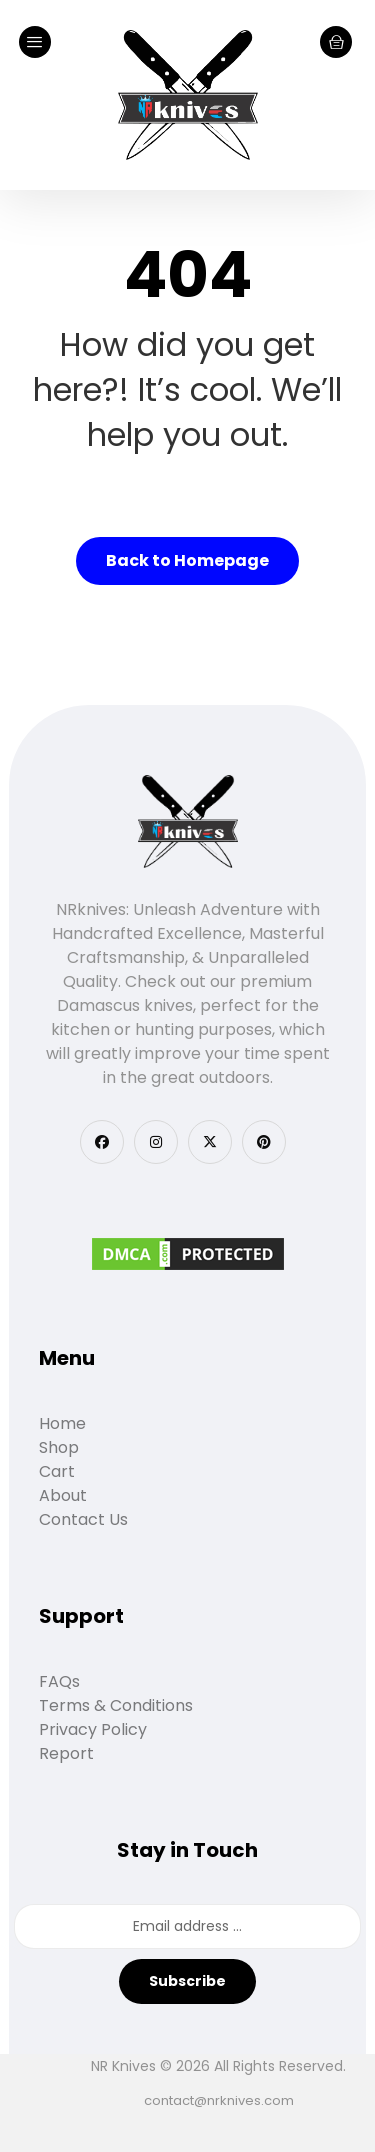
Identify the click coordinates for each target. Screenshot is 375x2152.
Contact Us (83, 1519)
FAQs (59, 1681)
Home (62, 1423)
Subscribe (187, 1981)
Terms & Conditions (116, 1705)
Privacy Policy (93, 1729)
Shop (59, 1447)
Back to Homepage (187, 560)
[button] (102, 1142)
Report (66, 1753)
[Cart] (336, 40)
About (63, 1495)
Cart (57, 1471)
